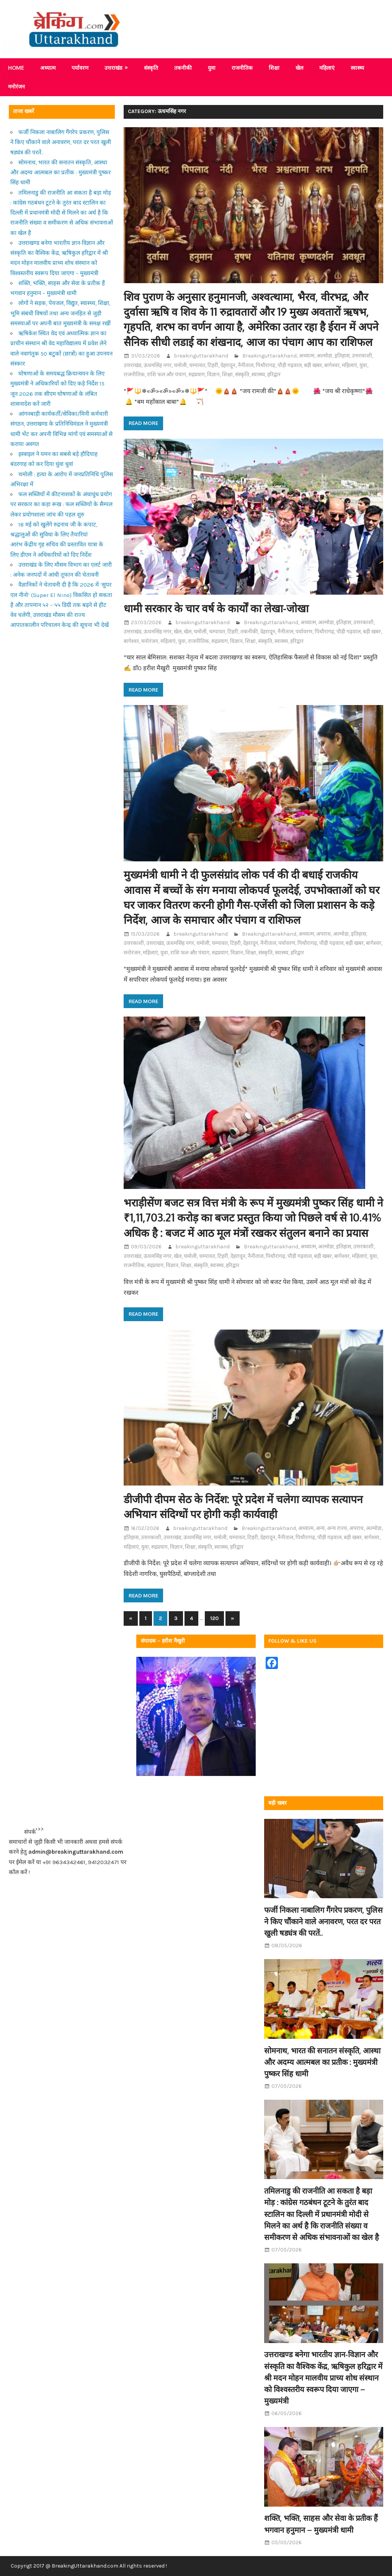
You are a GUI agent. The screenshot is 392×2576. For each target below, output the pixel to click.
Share (10, 124)
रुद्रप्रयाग (196, 374)
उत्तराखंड (113, 67)
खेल (299, 67)
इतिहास (342, 356)
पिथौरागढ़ (265, 365)
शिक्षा (274, 67)
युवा (212, 67)
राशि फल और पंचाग (166, 374)
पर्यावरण (80, 67)
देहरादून (227, 365)
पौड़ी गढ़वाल (290, 365)
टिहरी (212, 365)
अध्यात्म (48, 67)
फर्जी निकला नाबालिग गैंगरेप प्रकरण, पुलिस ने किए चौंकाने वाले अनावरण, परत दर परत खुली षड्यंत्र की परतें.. (60, 142)
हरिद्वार (274, 374)
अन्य (320, 1528)
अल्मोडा (324, 356)
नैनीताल (245, 365)
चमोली (180, 365)
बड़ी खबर (313, 365)
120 (214, 1618)
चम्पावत (197, 365)
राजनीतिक (242, 67)
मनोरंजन (149, 641)
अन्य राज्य (337, 1528)
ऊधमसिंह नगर (158, 365)
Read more (143, 423)
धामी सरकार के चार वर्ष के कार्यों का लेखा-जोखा (216, 608)
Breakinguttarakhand (269, 356)
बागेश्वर (332, 365)
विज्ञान (213, 374)
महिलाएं (327, 67)
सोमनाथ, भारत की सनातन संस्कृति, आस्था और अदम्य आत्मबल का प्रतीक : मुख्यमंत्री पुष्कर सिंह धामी (60, 172)
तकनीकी (183, 67)
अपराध (323, 934)
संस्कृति (151, 67)
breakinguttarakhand (201, 356)
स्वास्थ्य (357, 67)
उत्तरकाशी (362, 356)
